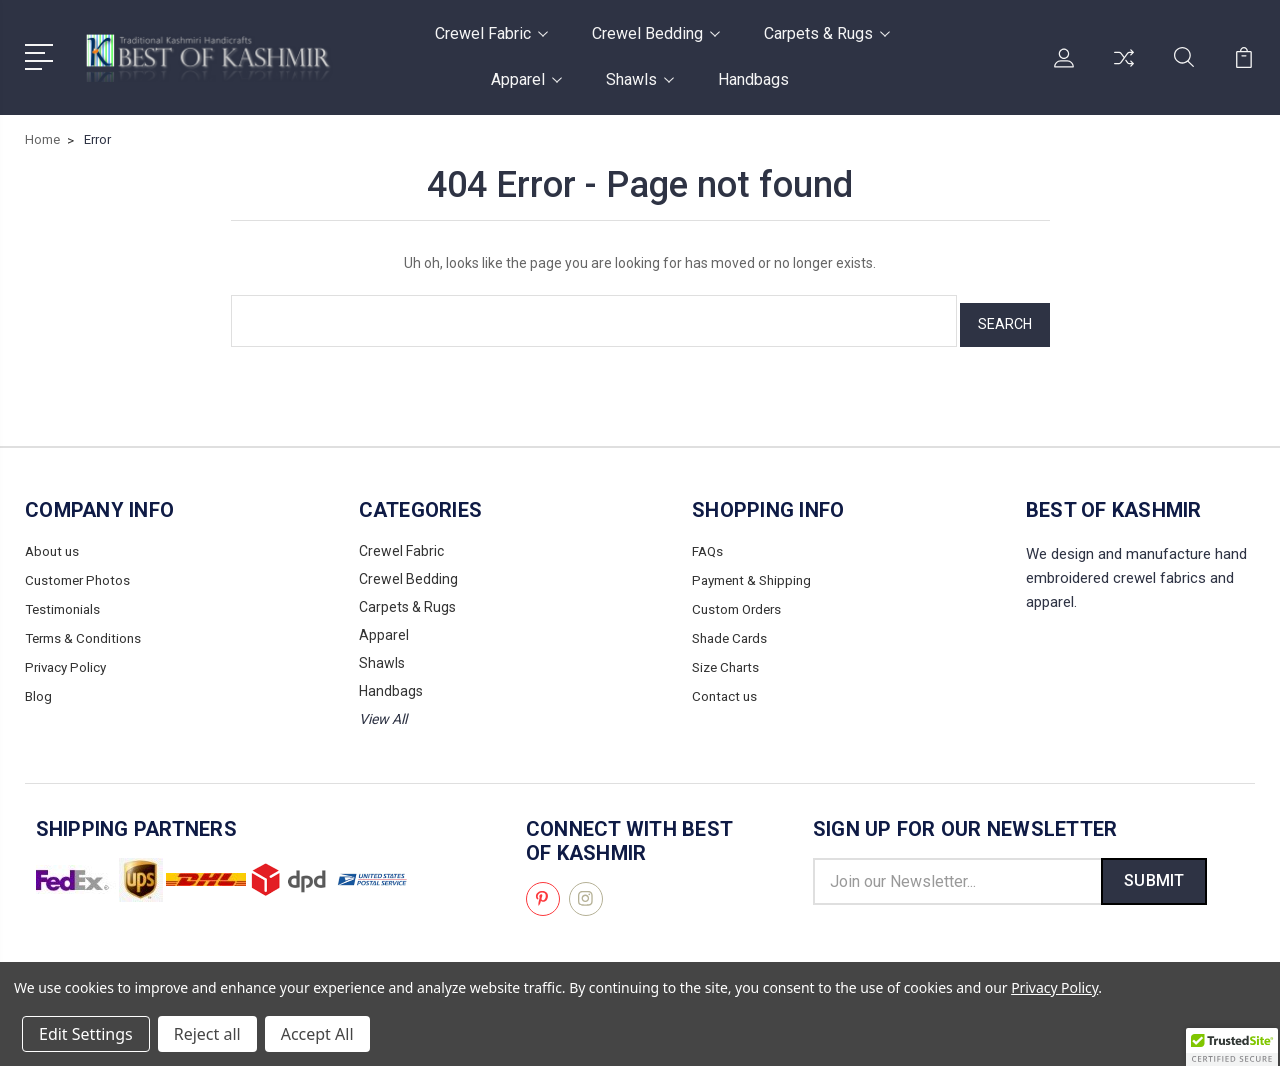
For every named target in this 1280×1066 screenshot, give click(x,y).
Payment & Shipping (756, 571)
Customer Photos (80, 571)
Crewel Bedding (656, 33)
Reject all (207, 1034)
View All (383, 711)
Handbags (753, 79)
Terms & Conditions (86, 627)
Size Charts (728, 655)
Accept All (317, 1034)
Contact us (726, 683)
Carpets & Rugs (827, 33)
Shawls (640, 79)
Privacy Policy (68, 655)
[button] (1232, 1047)
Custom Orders (740, 599)
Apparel (526, 79)
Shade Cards (732, 627)
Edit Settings (86, 1034)
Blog (39, 683)
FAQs (708, 543)
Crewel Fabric (491, 33)
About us (53, 543)
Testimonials (65, 599)
